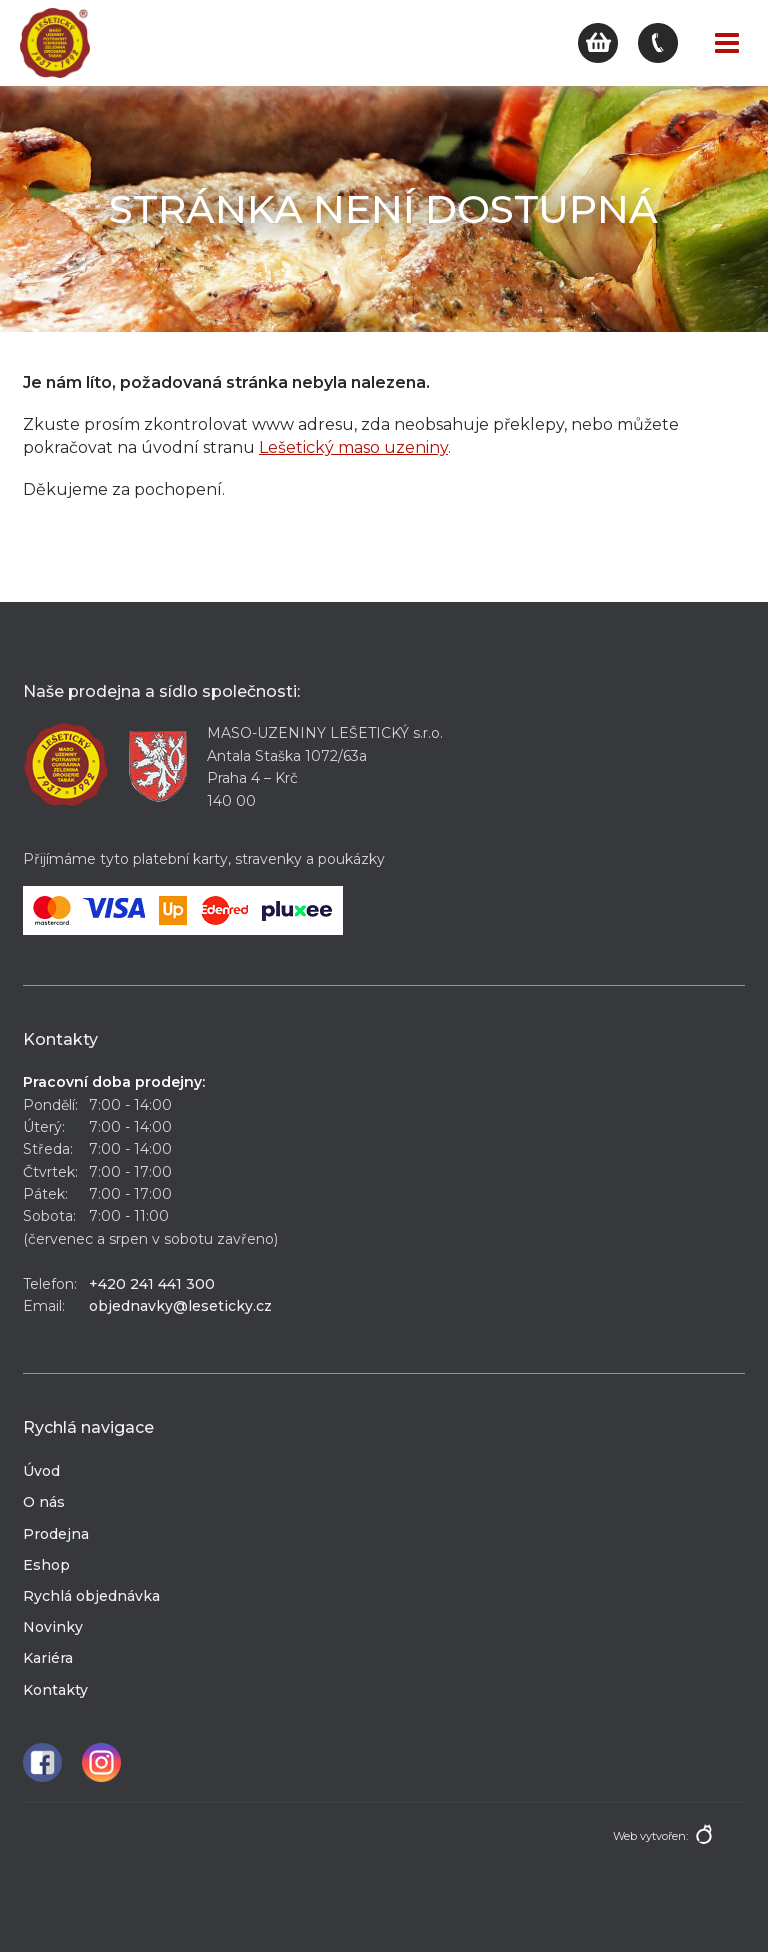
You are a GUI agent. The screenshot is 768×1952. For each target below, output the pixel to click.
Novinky (53, 1627)
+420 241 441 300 (152, 1284)
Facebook (42, 1762)
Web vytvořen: (650, 1836)
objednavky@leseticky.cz (180, 1306)
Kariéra (48, 1658)
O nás (44, 1502)
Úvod (41, 1471)
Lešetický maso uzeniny (353, 447)
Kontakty (55, 1690)
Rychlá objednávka (91, 1596)
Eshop (46, 1565)
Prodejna (56, 1534)
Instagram (101, 1762)
